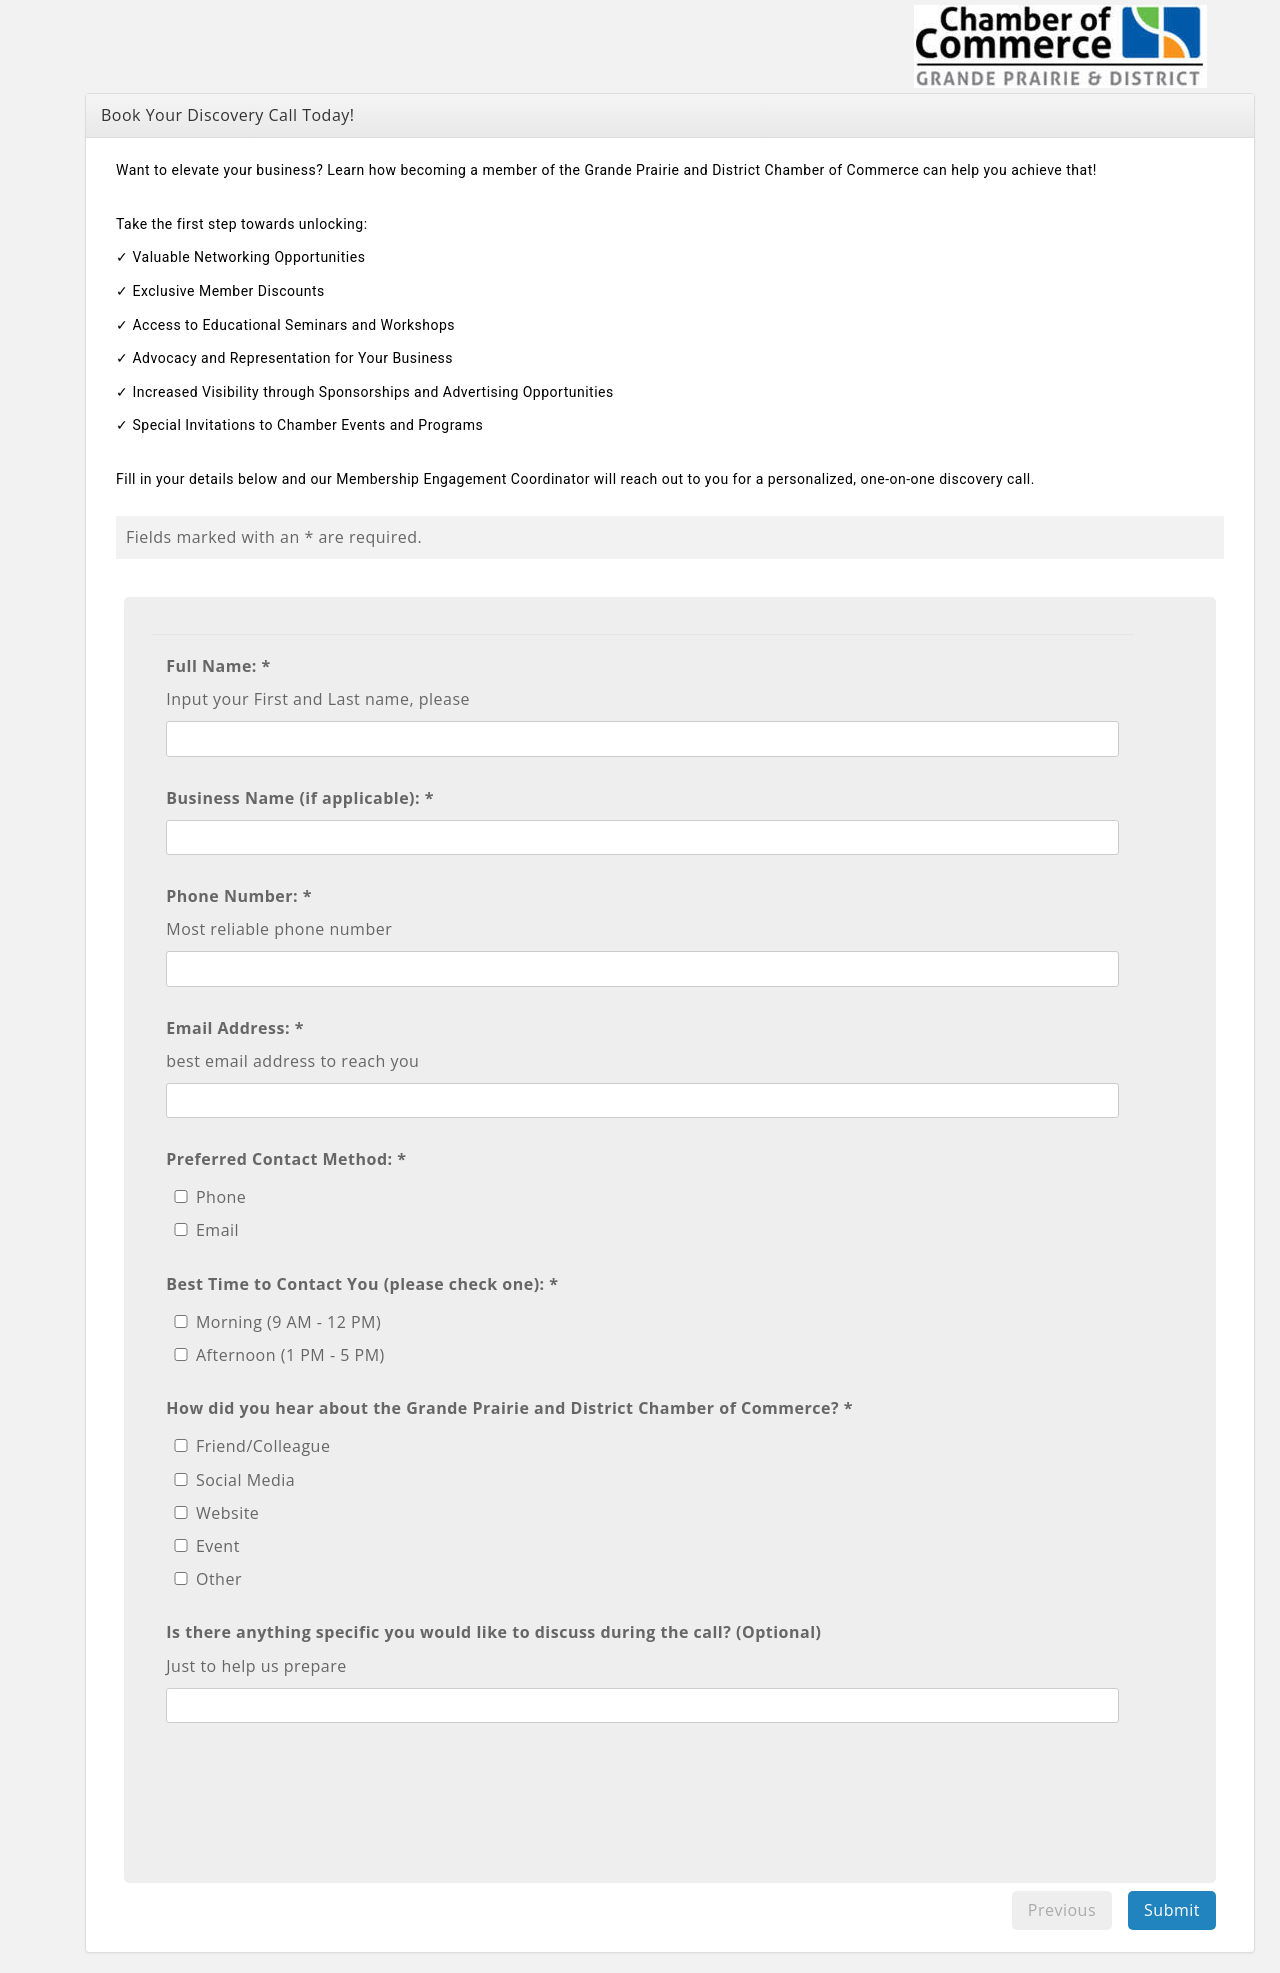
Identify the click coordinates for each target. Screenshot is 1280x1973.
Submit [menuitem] (1172, 1910)
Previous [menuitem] (1062, 1910)
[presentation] (318, 1792)
